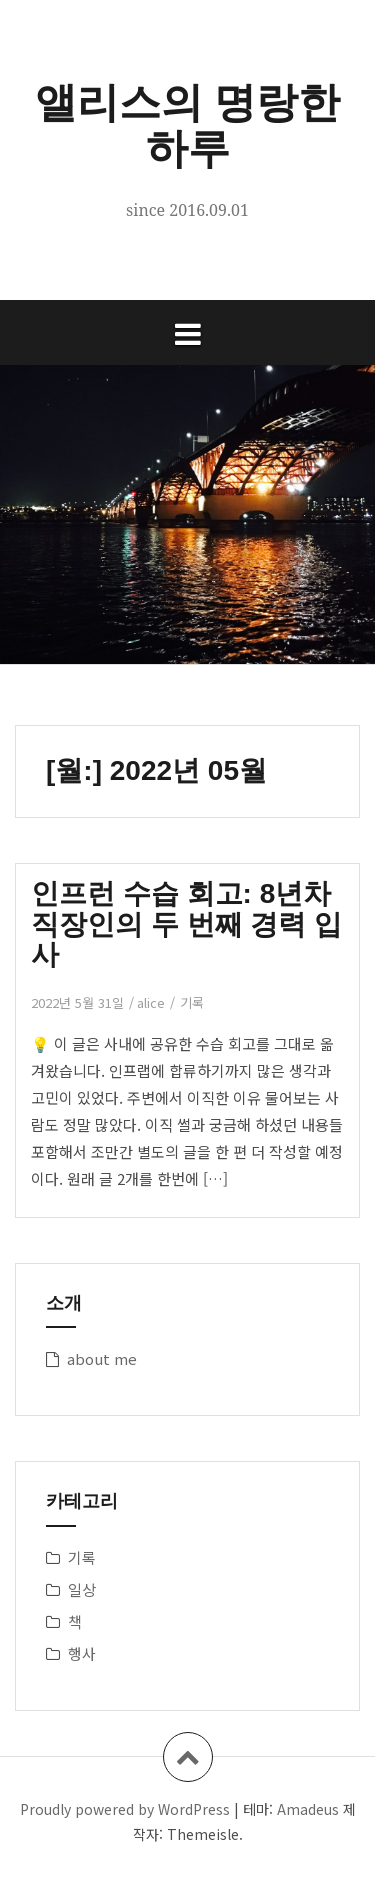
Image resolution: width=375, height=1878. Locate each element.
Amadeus (308, 1809)
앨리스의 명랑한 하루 (188, 125)
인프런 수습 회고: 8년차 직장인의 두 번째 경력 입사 (186, 924)
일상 (82, 1589)
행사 (82, 1653)
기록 (192, 1002)
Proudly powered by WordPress (125, 1809)
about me (102, 1358)
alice (151, 1002)
